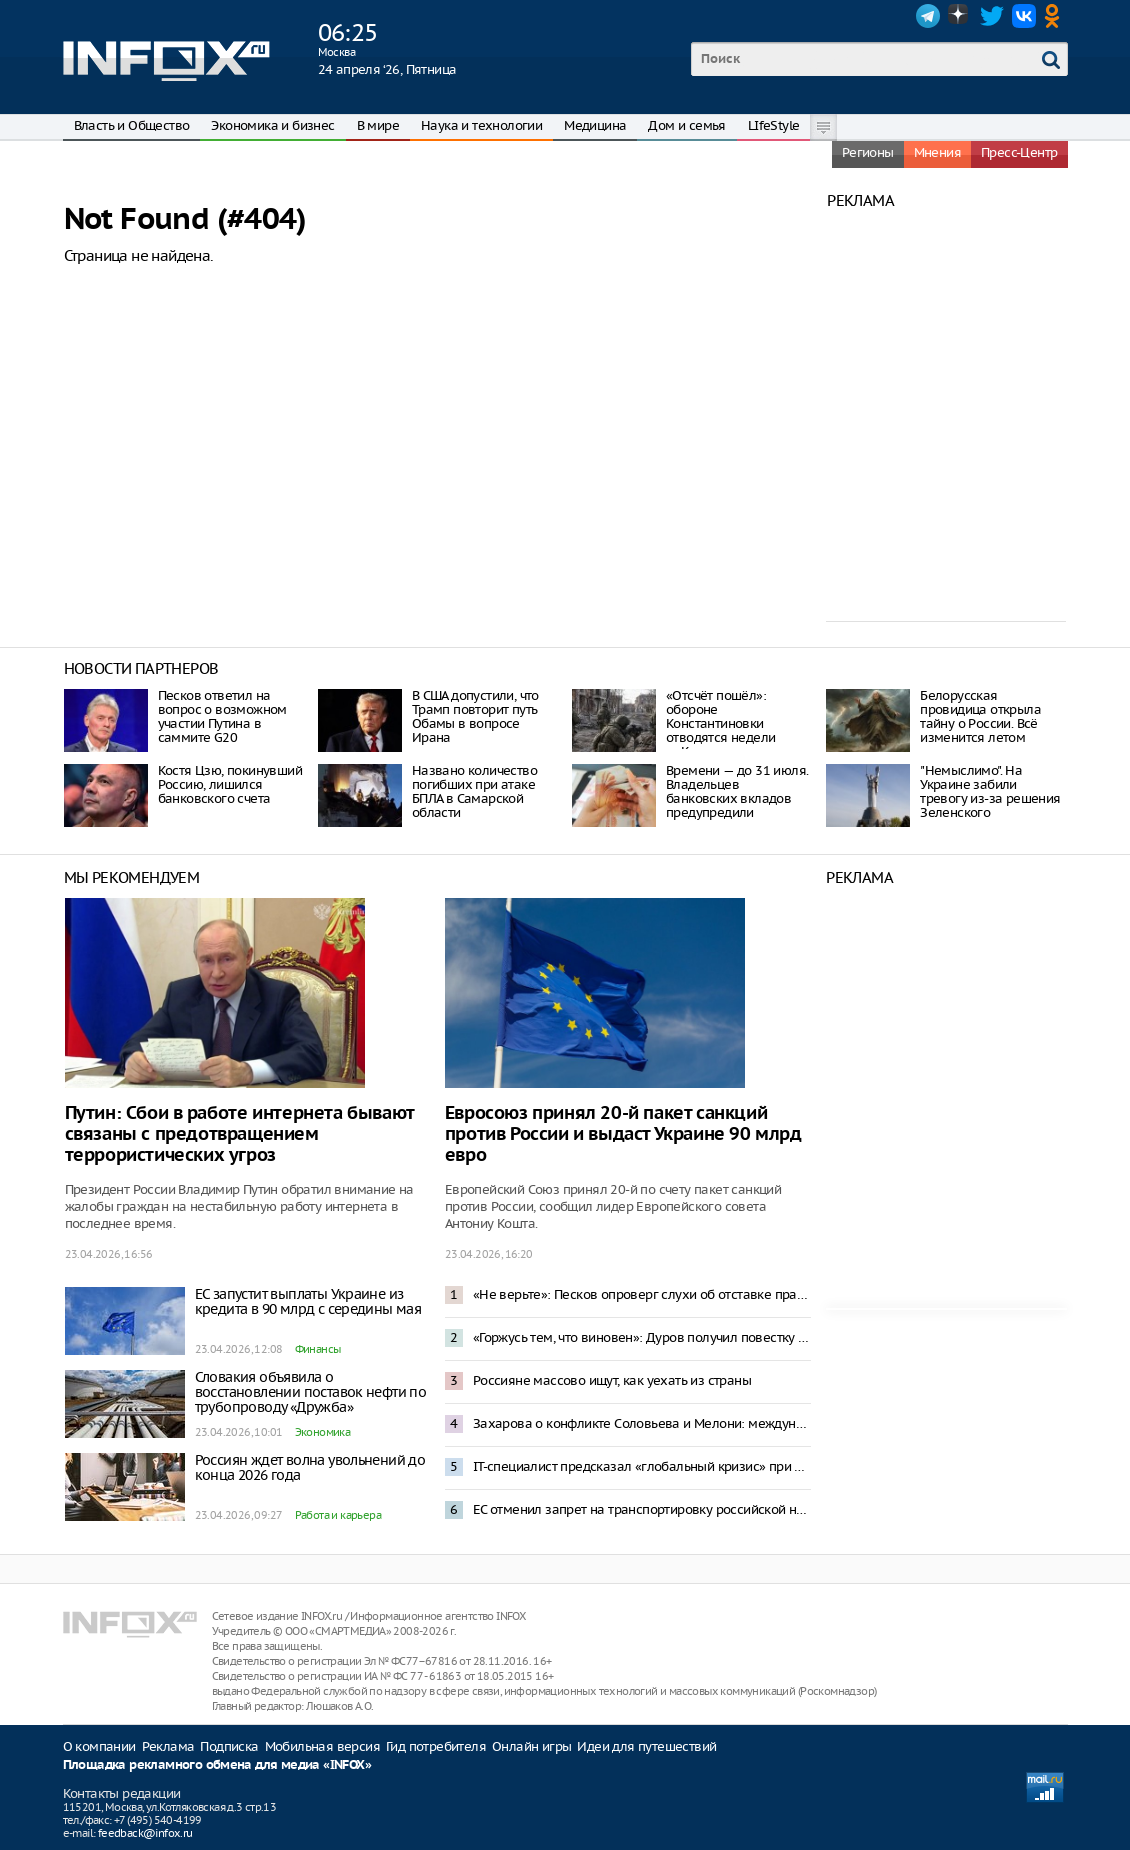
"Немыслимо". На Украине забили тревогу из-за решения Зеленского (990, 791)
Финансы (318, 1349)
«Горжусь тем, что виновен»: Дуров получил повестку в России (642, 1337)
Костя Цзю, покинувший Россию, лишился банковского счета (230, 784)
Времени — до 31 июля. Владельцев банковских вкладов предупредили (737, 791)
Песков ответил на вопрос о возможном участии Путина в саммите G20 (222, 716)
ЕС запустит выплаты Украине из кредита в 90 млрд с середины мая (308, 1301)
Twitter (992, 16)
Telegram (928, 16)
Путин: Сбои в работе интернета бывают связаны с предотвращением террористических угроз (239, 1134)
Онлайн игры (531, 1746)
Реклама (168, 1746)
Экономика (323, 1432)
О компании (99, 1746)
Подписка (229, 1746)
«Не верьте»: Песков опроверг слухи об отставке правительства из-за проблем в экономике (642, 1294)
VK (1024, 16)
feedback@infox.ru (145, 1833)
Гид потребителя (436, 1746)
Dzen (960, 16)
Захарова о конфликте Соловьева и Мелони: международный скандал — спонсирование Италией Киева (642, 1423)
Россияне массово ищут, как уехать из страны (612, 1380)
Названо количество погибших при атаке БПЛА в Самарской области (474, 791)
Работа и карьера (338, 1515)
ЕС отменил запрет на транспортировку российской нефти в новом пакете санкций (642, 1509)
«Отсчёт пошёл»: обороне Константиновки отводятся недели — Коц (720, 723)
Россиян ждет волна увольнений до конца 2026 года (310, 1467)
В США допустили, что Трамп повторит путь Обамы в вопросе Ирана (475, 716)
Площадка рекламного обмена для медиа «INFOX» (217, 1765)
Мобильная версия (322, 1746)
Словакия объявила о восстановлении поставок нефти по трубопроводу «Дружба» (311, 1392)
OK (1056, 16)
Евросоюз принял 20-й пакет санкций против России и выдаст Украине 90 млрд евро (623, 1134)
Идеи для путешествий (646, 1746)
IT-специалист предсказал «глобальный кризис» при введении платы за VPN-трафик (642, 1466)
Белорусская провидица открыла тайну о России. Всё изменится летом (980, 716)
